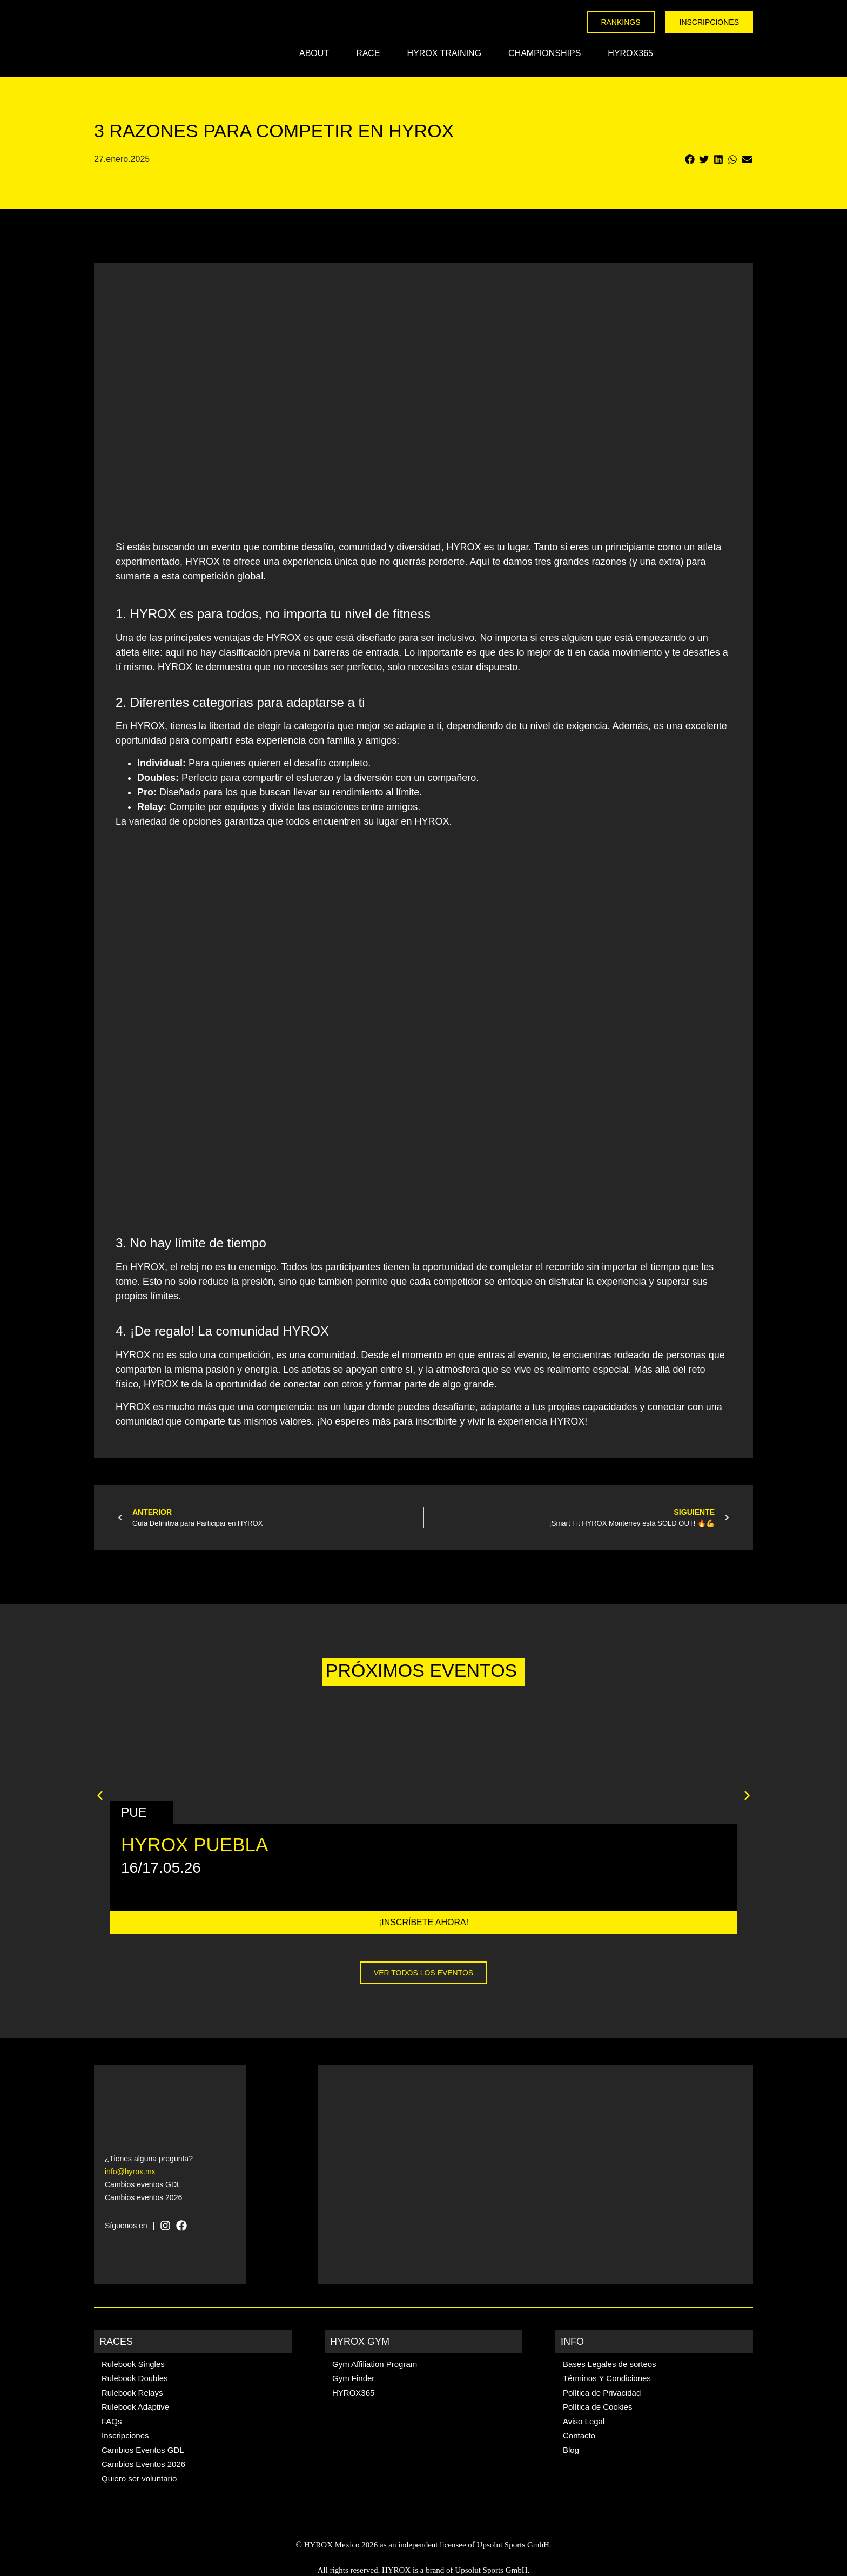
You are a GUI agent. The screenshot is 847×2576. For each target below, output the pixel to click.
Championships (544, 53)
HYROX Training (444, 53)
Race (368, 53)
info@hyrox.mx (130, 2171)
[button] (690, 159)
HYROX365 (630, 53)
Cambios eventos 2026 (143, 2197)
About (314, 53)
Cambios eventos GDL (143, 2184)
